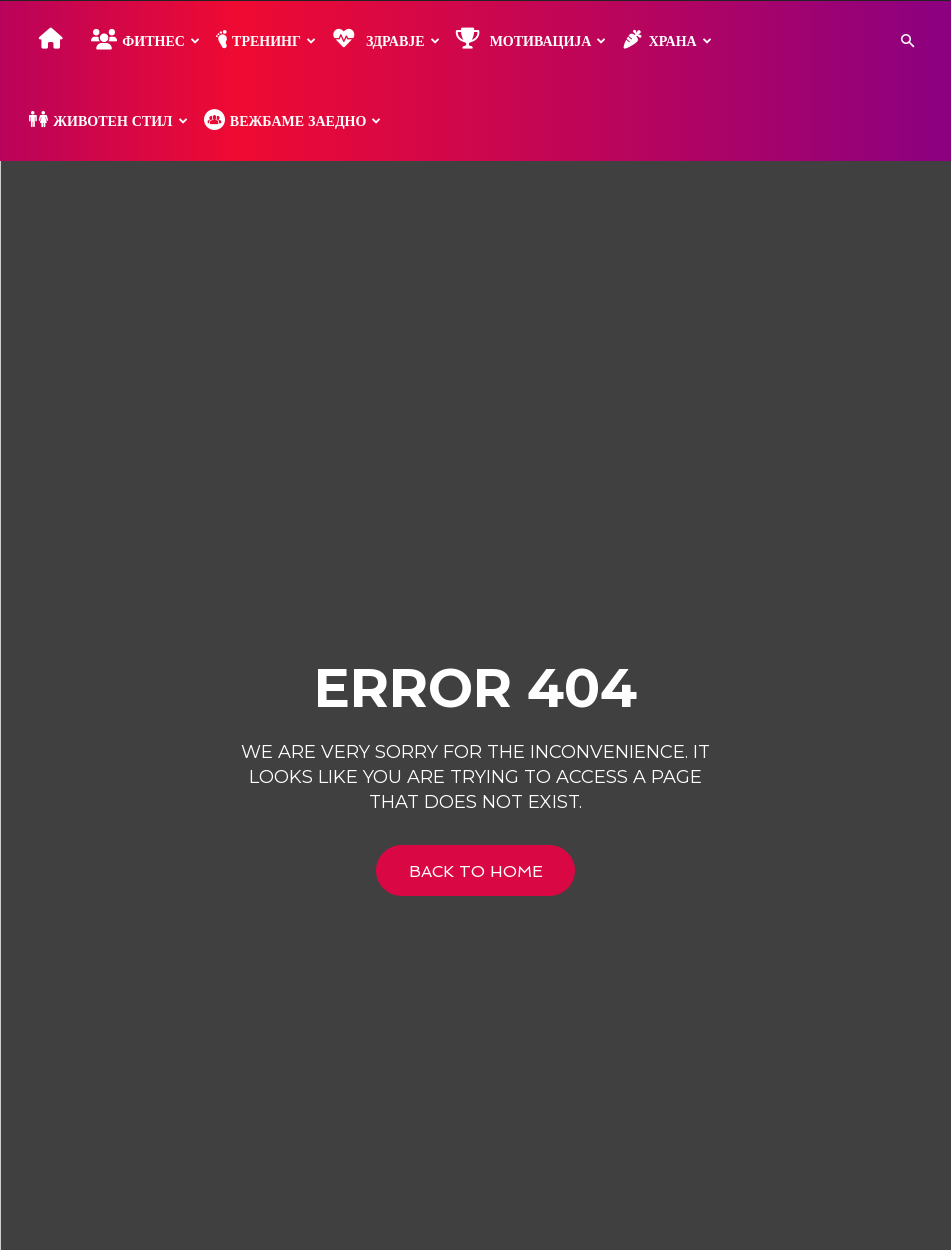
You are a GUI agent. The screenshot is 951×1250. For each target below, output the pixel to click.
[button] (907, 41)
